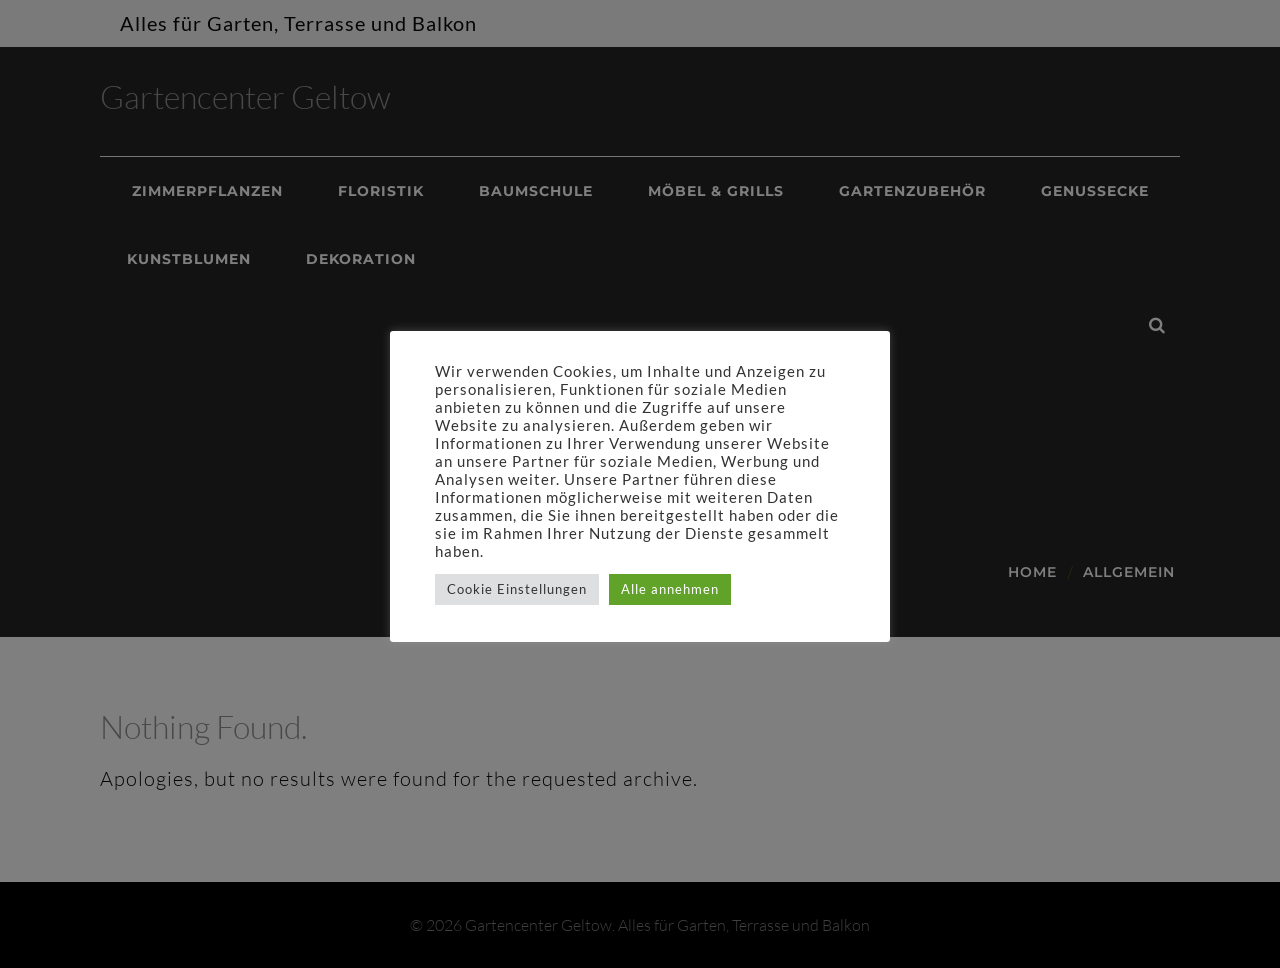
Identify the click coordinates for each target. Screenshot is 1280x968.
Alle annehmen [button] (670, 589)
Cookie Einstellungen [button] (517, 589)
